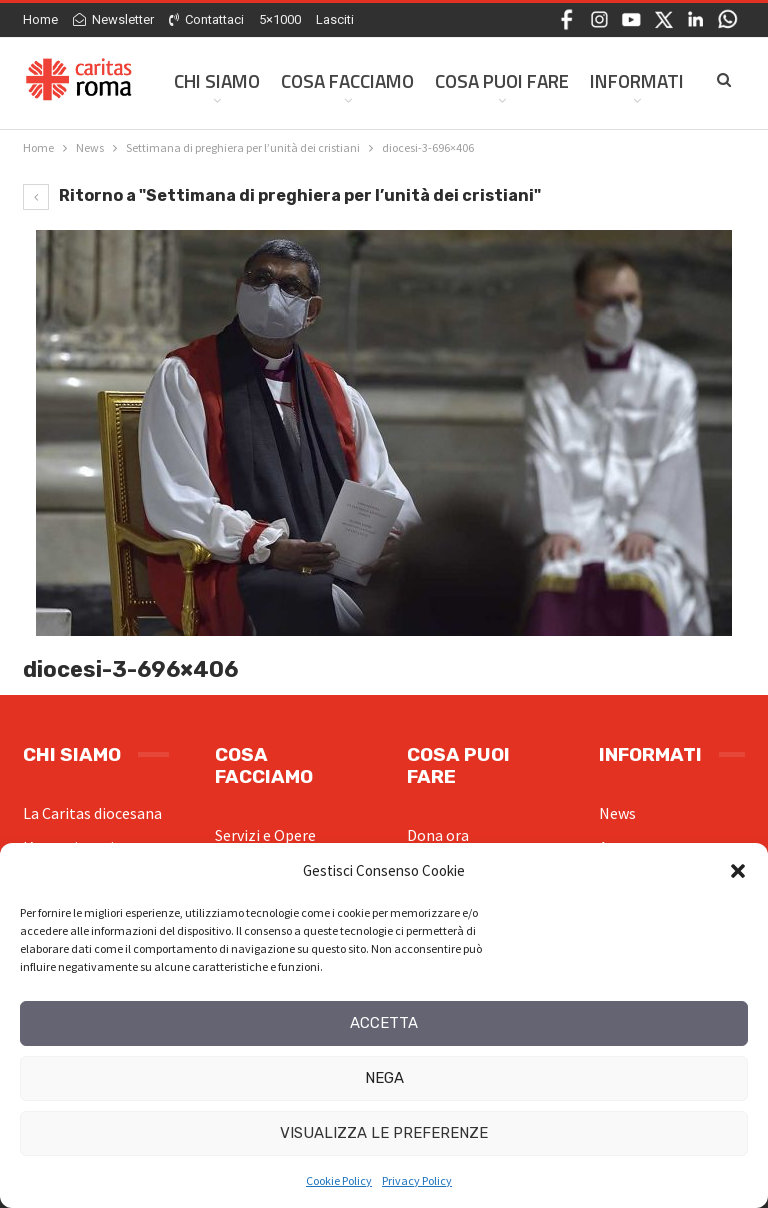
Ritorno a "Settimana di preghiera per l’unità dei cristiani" (282, 195)
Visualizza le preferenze (384, 1133)
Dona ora (438, 835)
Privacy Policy (417, 1180)
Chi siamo (217, 80)
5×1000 (280, 19)
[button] (738, 871)
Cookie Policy (339, 1180)
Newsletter (113, 19)
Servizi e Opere (265, 835)
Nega (384, 1078)
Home (40, 19)
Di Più (614, 80)
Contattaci (206, 19)
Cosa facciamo (347, 80)
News (617, 813)
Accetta (384, 1023)
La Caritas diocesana (92, 813)
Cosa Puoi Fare (502, 80)
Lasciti (335, 19)
